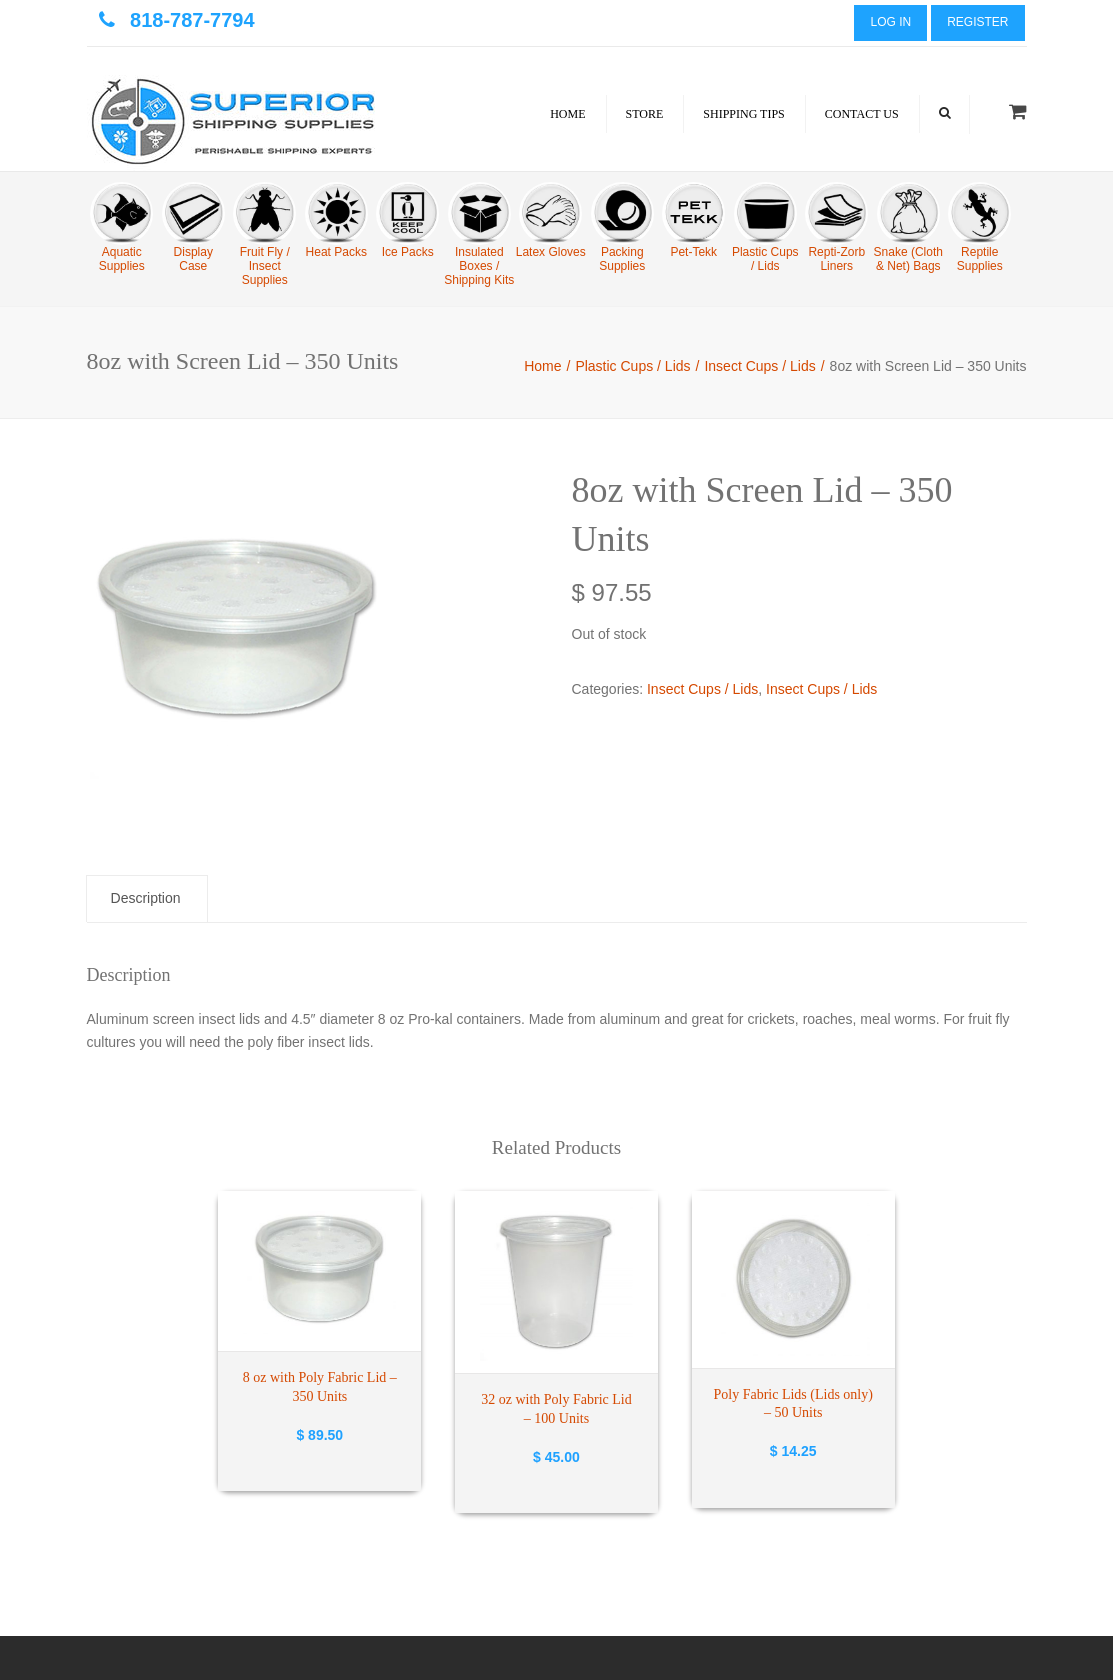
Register (977, 22)
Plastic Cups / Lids (632, 366)
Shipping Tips (743, 114)
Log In (890, 22)
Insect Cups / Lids (759, 366)
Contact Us (862, 114)
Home (567, 114)
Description (146, 898)
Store (645, 114)
